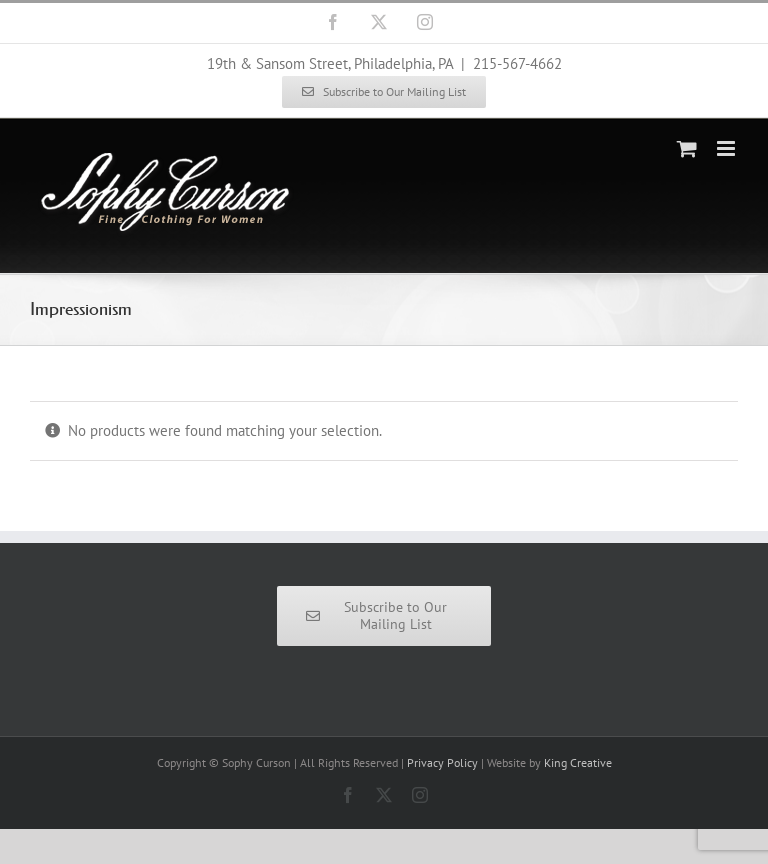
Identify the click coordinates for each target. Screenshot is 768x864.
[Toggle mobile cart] (687, 148)
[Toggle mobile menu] (727, 148)
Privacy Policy (442, 762)
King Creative (578, 762)
